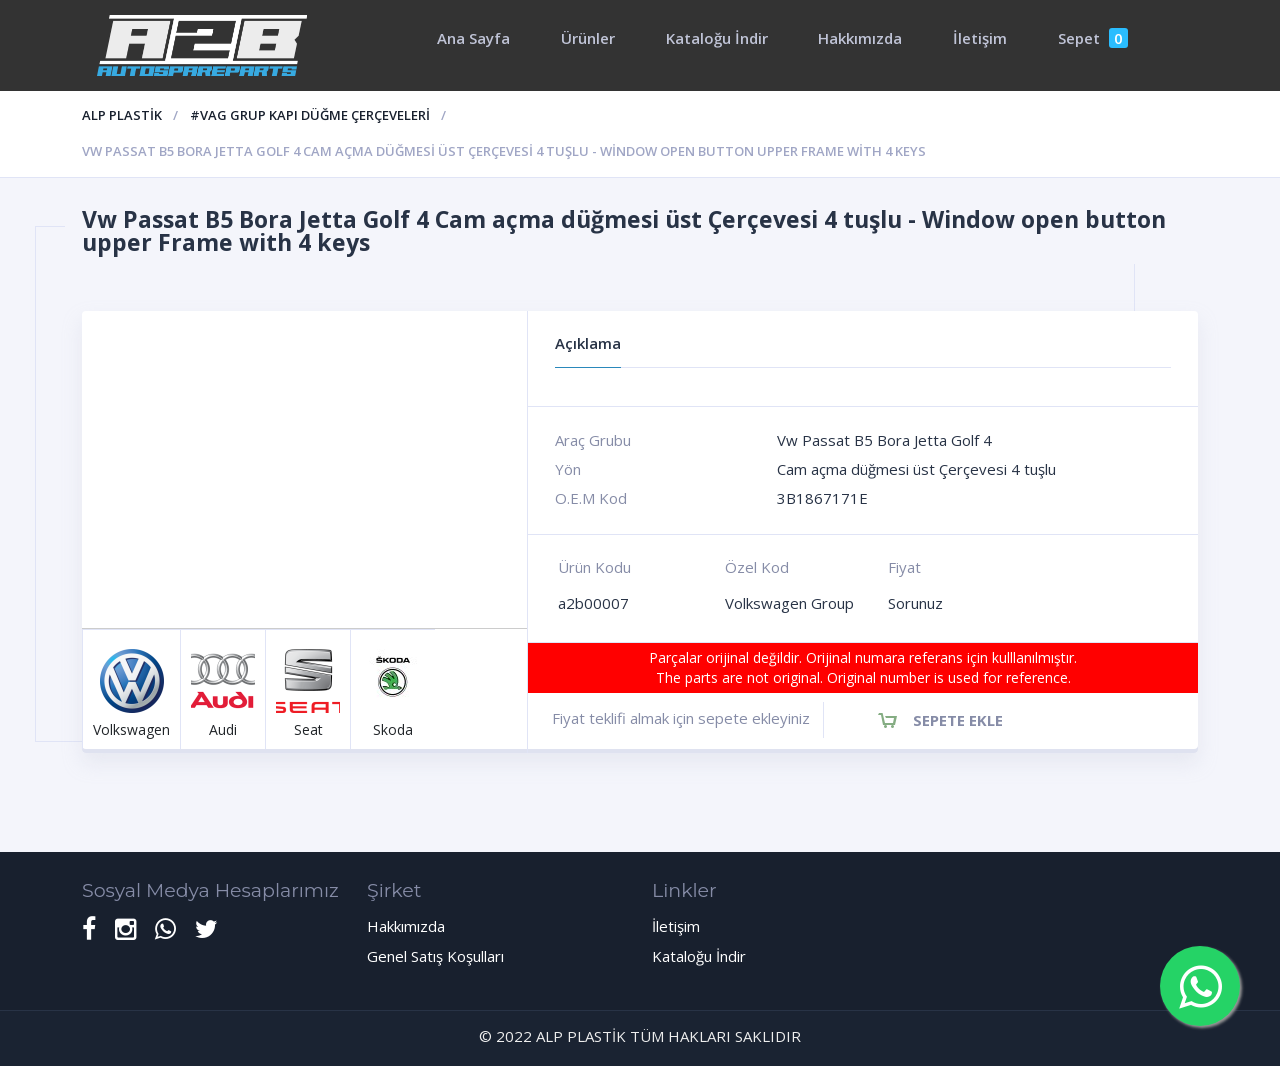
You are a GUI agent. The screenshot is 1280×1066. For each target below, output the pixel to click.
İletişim (980, 38)
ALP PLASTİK (122, 115)
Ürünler (588, 38)
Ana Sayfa (473, 38)
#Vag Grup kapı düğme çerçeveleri (310, 115)
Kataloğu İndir (717, 38)
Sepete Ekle (958, 720)
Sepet (1093, 38)
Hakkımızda (860, 38)
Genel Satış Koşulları (435, 956)
